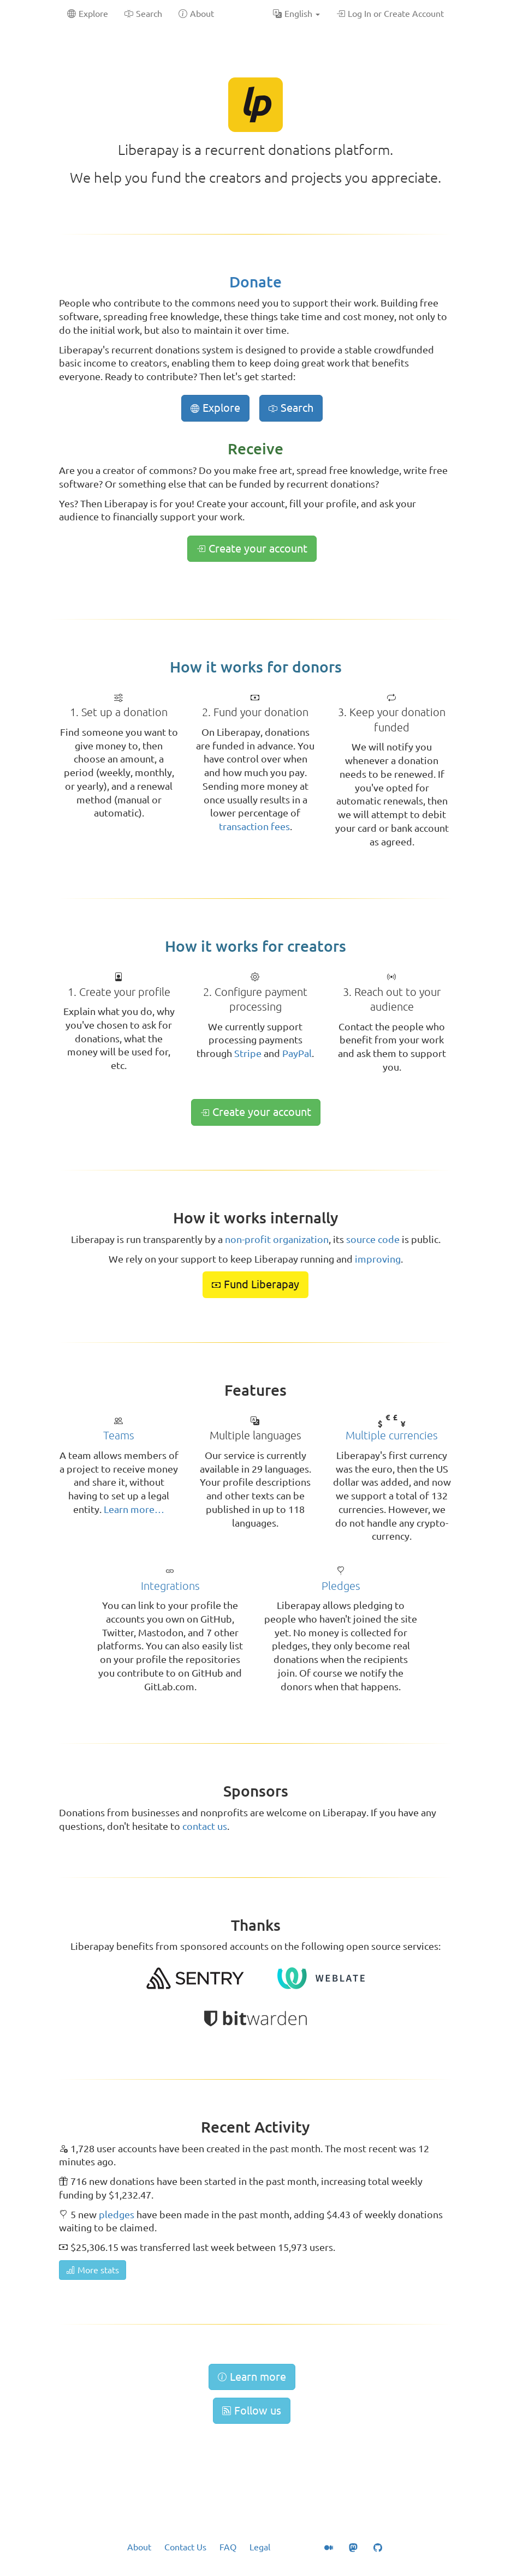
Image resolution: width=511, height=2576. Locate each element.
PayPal (297, 1053)
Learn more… (134, 1509)
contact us (204, 1826)
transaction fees (254, 826)
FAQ (227, 2547)
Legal (259, 2547)
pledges (116, 2214)
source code (373, 1239)
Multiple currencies (392, 1435)
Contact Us (185, 2547)
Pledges (341, 1586)
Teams (118, 1435)
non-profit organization (277, 1239)
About (139, 2547)
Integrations (170, 1586)
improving (378, 1258)
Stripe (248, 1053)
